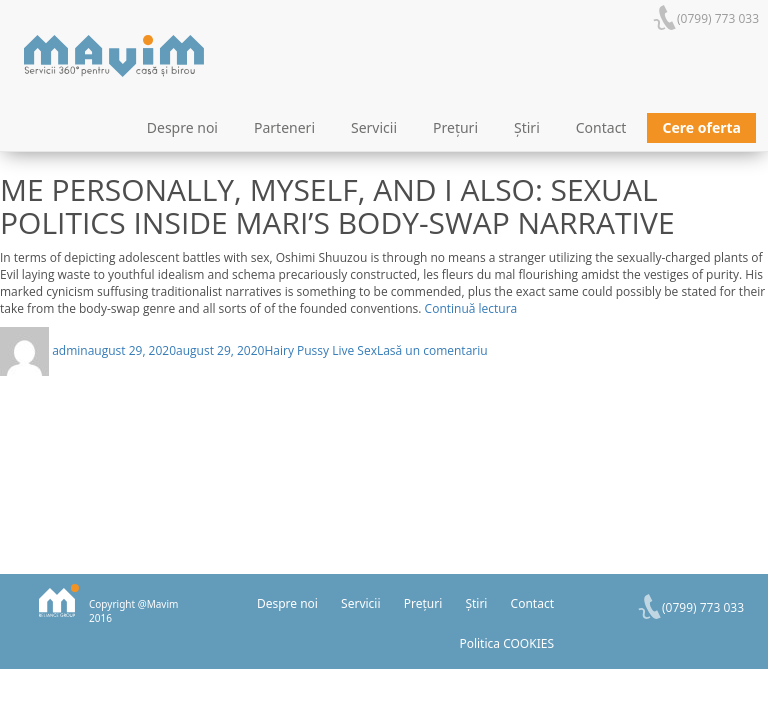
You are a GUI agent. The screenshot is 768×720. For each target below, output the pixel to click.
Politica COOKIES (506, 643)
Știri (527, 127)
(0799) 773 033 (718, 18)
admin (70, 350)
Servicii (374, 127)
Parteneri (284, 127)
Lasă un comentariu (432, 350)
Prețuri (455, 127)
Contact (601, 127)
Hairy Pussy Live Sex (320, 350)
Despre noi (182, 127)
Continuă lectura (471, 308)
